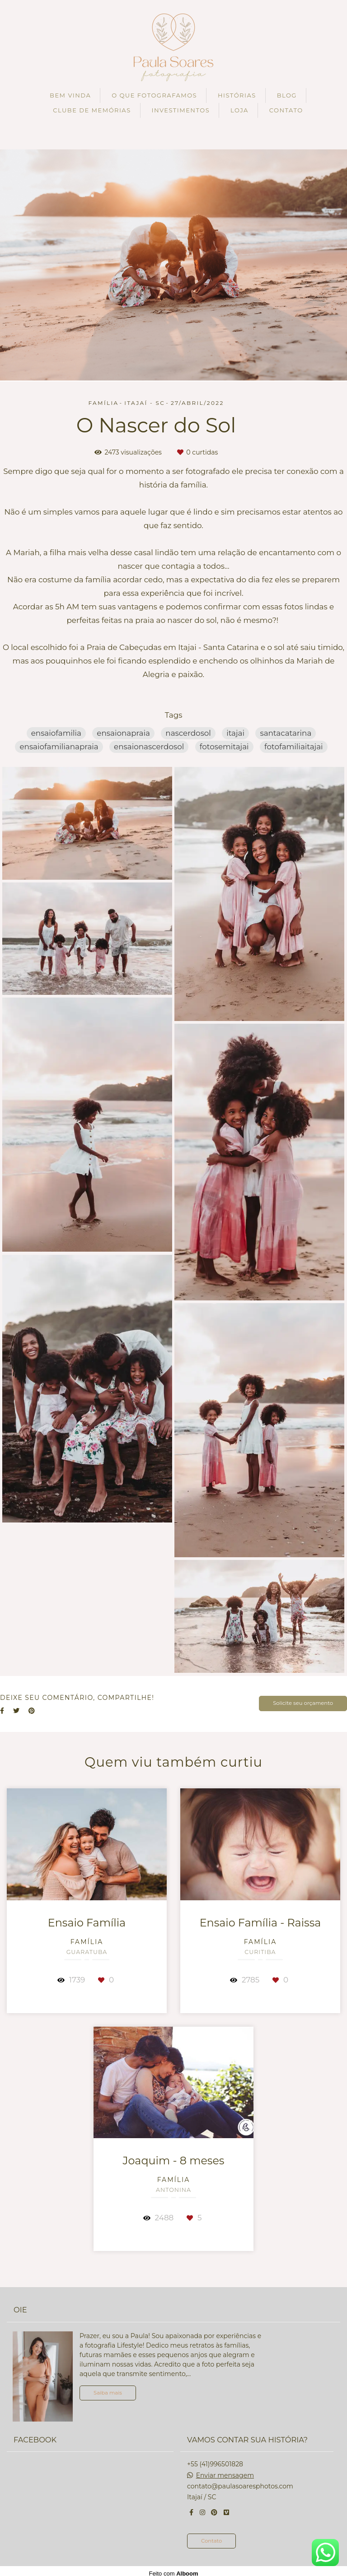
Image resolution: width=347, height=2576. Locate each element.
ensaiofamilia (56, 733)
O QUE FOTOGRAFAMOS (154, 95)
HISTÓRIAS (237, 95)
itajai (235, 733)
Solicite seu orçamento (303, 1703)
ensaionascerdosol (149, 746)
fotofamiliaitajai (293, 746)
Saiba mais (108, 2388)
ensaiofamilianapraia (58, 746)
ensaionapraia (123, 733)
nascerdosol (188, 733)
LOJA (239, 110)
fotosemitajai (224, 746)
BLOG (287, 95)
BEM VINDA (70, 95)
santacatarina (285, 733)
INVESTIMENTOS (181, 110)
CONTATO (286, 110)
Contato (211, 2536)
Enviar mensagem (225, 2470)
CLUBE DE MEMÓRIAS (92, 110)
